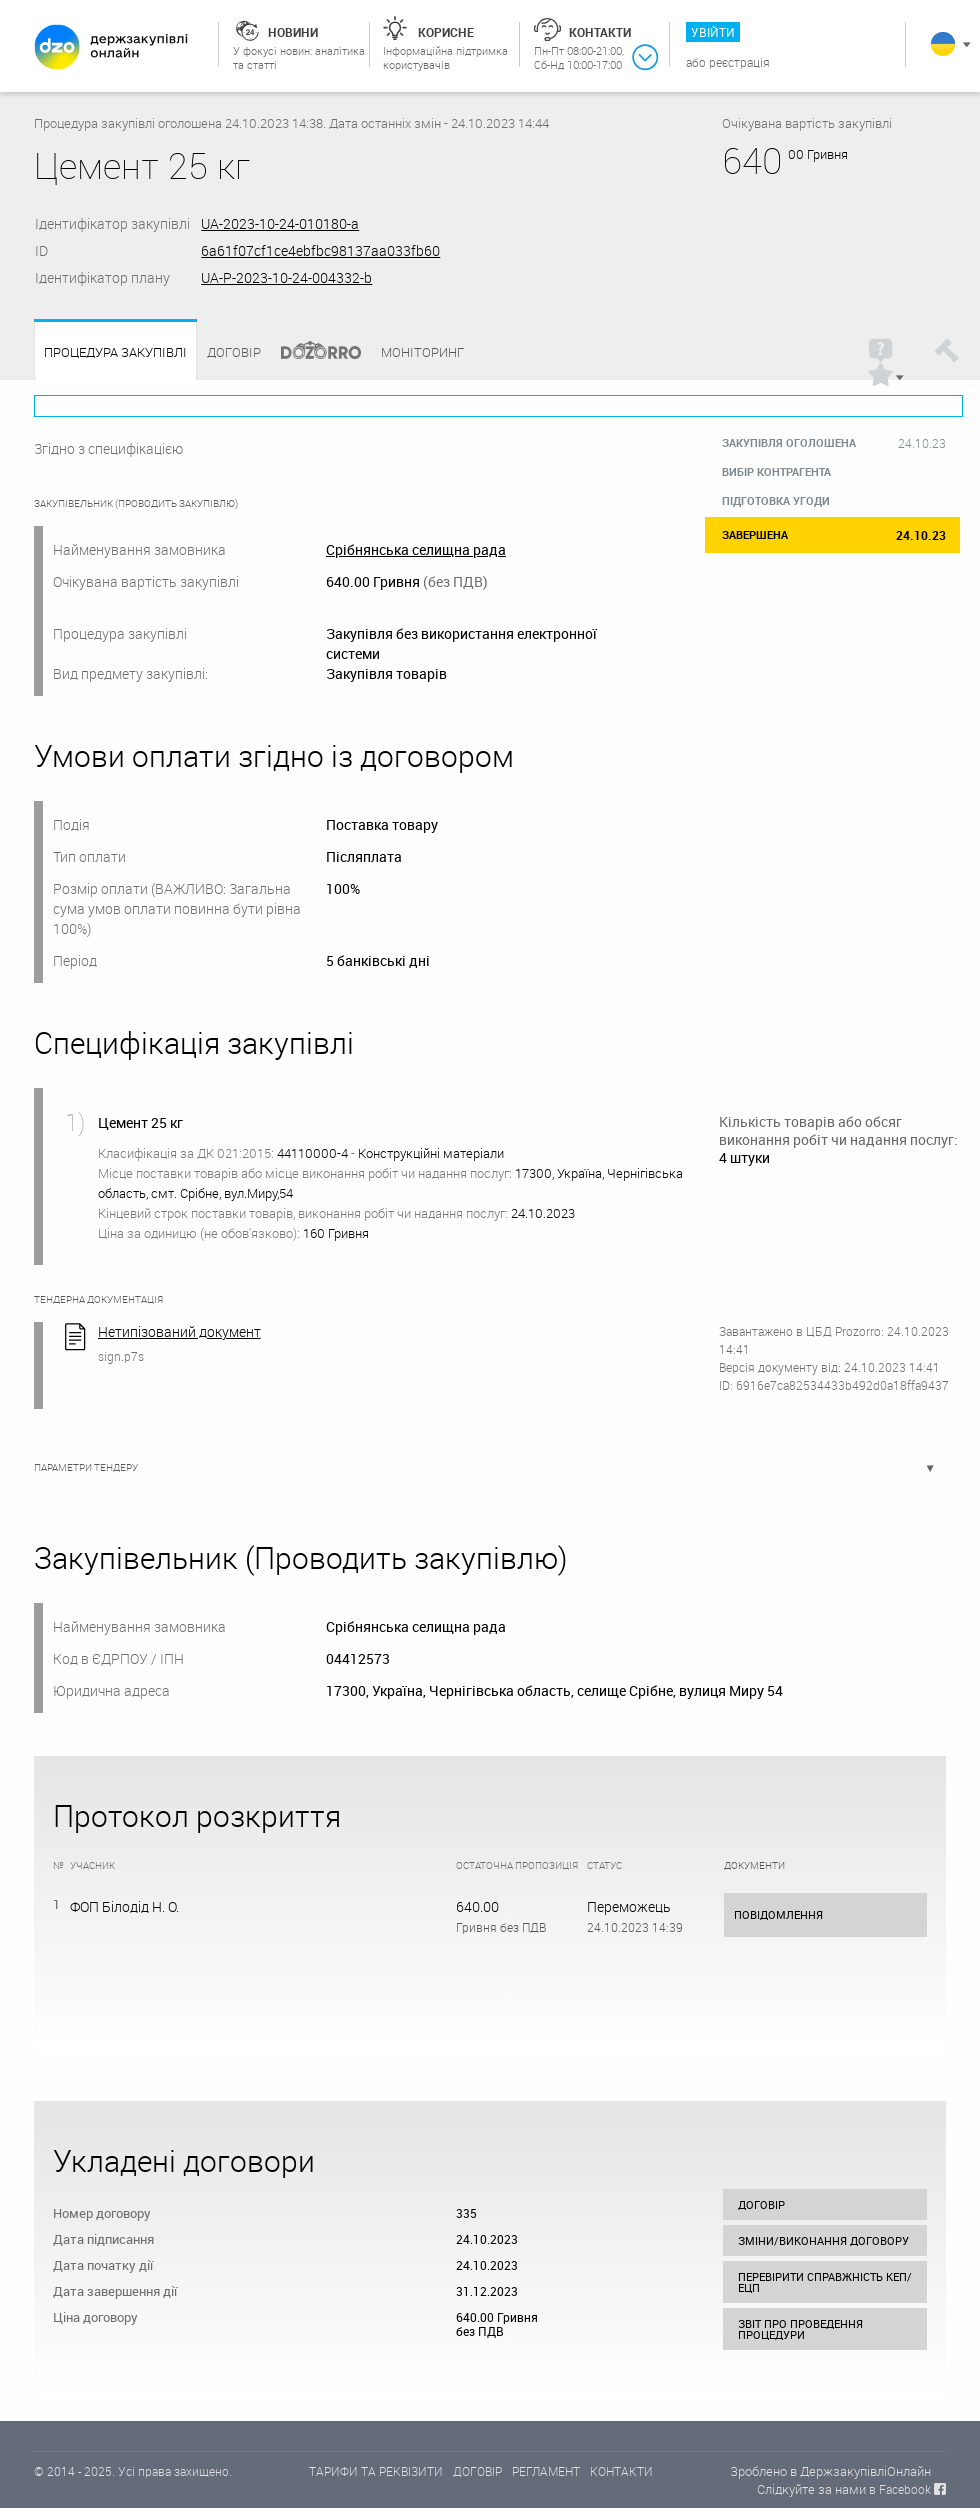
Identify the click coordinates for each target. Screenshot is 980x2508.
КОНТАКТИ (621, 2471)
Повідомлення (778, 1914)
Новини (293, 32)
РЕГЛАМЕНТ (546, 2471)
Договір (234, 352)
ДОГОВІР (477, 2471)
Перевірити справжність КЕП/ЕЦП (825, 2282)
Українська (943, 44)
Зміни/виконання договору (823, 2240)
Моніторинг (422, 352)
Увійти (713, 32)
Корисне (446, 32)
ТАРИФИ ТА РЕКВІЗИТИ (376, 2471)
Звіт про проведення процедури (800, 2329)
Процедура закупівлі (115, 352)
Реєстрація (739, 62)
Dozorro (312, 352)
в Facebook (900, 2489)
